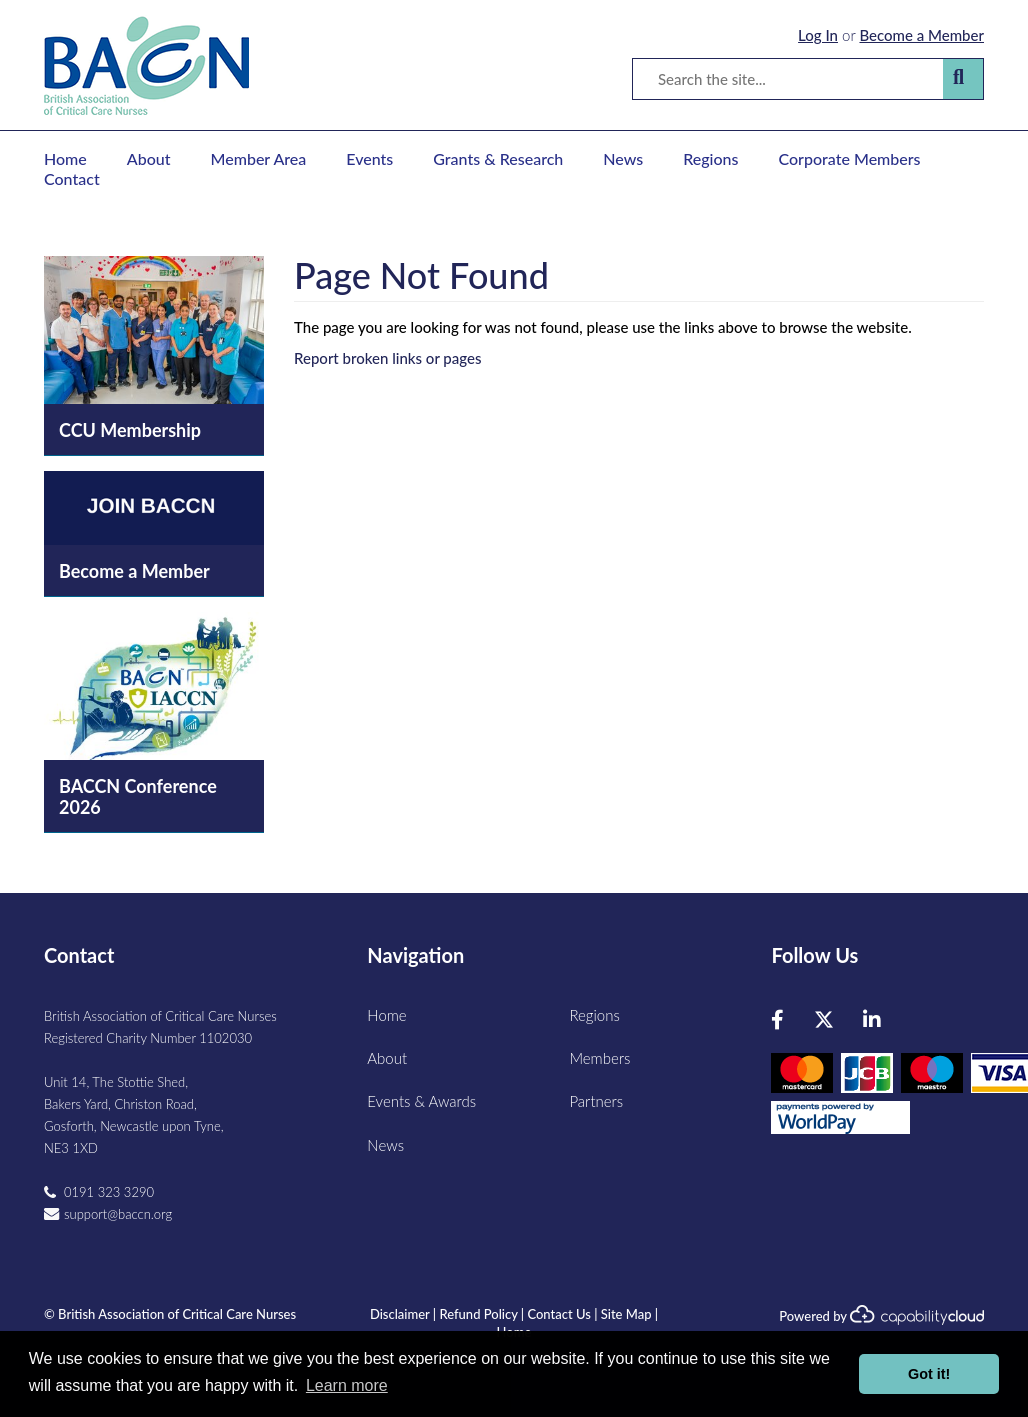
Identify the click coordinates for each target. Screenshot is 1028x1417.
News (623, 158)
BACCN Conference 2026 (138, 796)
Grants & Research (498, 158)
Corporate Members (850, 158)
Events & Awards (421, 1101)
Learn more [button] (347, 1385)
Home (65, 158)
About (149, 158)
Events (369, 158)
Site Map (626, 1314)
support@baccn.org (118, 1214)
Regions (710, 158)
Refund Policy (478, 1314)
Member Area (259, 158)
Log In (818, 35)
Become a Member (921, 35)
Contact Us (558, 1314)
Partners (596, 1101)
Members (599, 1058)
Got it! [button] (929, 1374)
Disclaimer (400, 1314)
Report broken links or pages (387, 358)
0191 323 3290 (109, 1192)
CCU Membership (130, 430)
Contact (72, 178)
